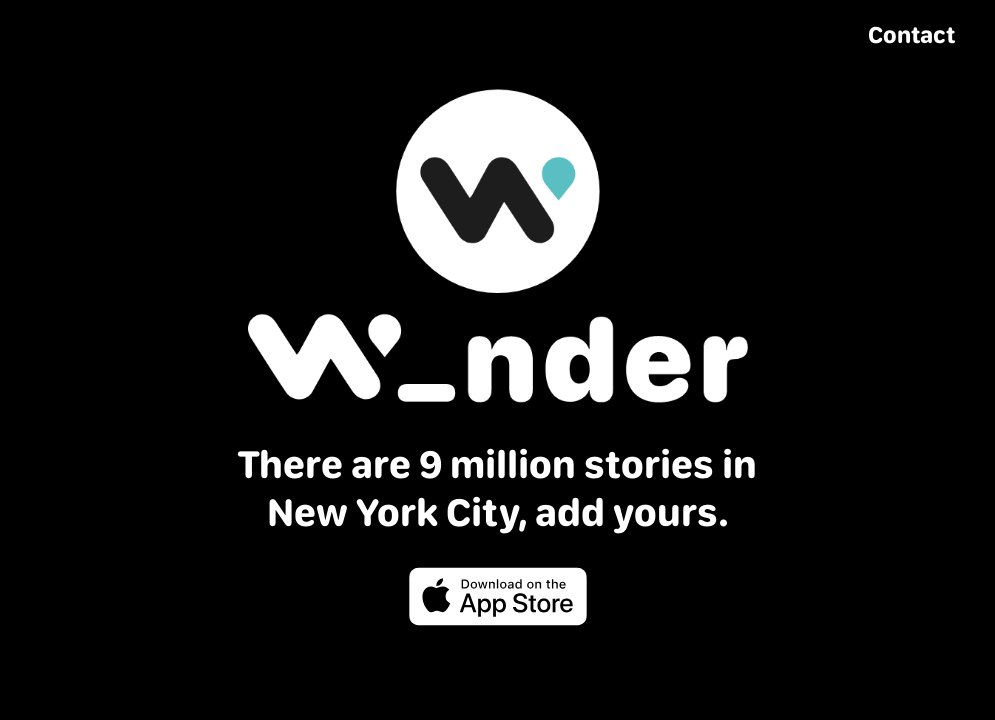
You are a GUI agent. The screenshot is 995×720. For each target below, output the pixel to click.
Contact (911, 34)
